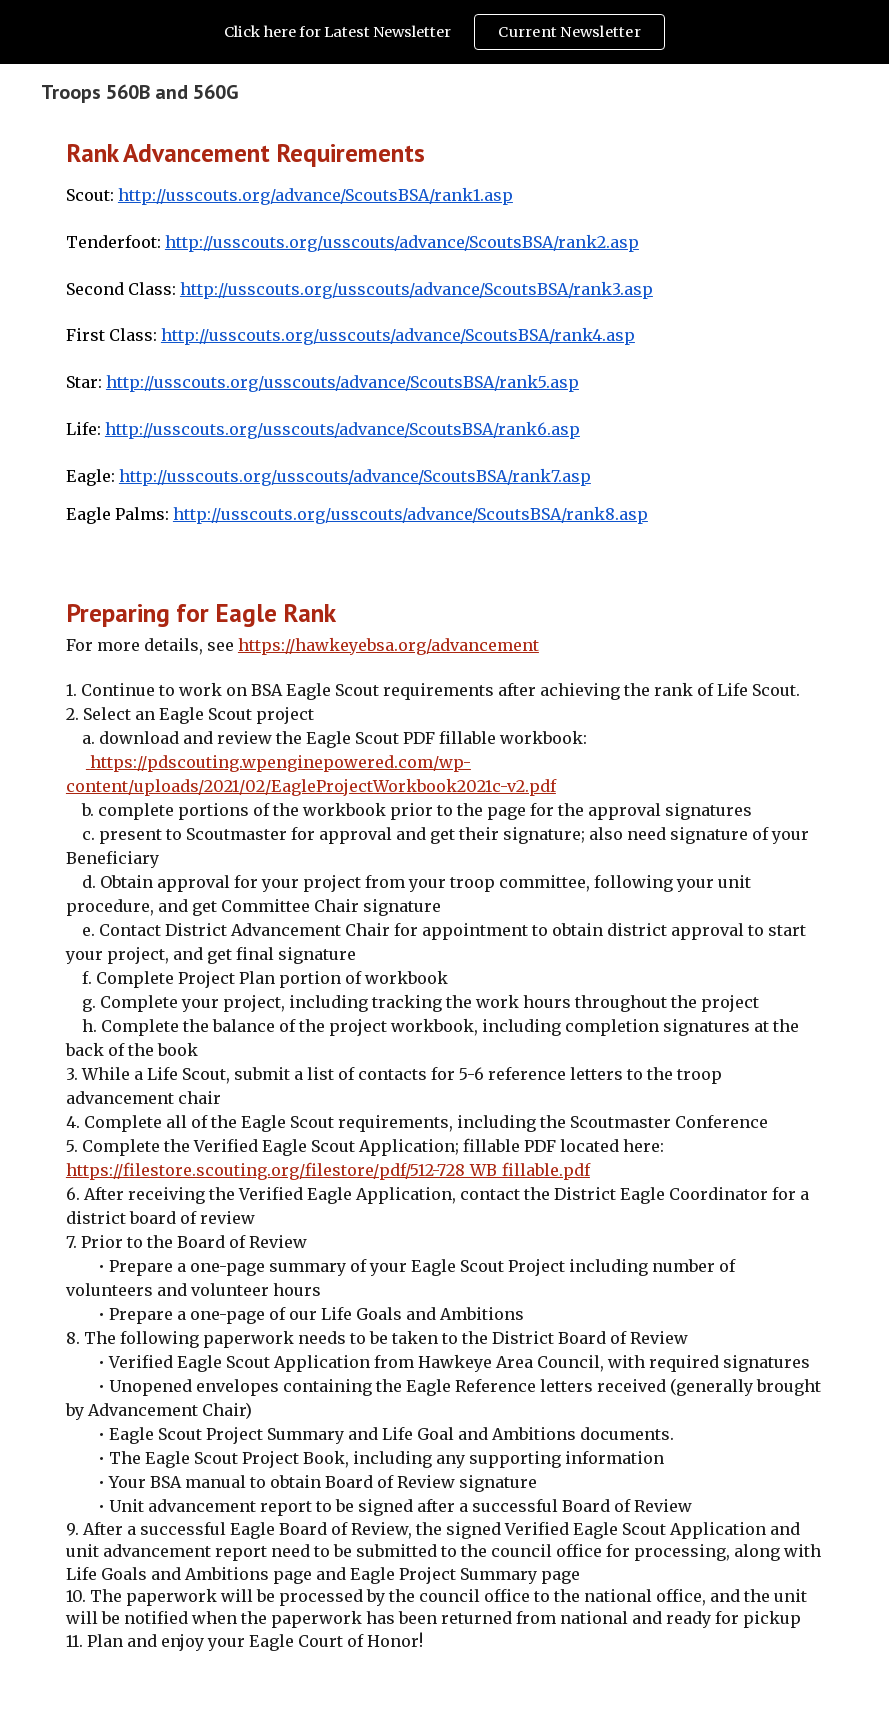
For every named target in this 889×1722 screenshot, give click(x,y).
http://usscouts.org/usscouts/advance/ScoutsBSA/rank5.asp (342, 382)
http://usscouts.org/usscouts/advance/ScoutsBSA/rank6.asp (342, 429)
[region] (444, 32)
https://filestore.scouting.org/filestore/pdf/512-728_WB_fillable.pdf (328, 1170)
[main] (444, 340)
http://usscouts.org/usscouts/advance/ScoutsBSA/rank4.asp (398, 335)
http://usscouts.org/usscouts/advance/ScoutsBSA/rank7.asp (355, 476)
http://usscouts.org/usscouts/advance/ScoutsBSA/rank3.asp (416, 289)
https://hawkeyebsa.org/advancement (388, 645)
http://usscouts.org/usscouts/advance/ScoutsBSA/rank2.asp (402, 242)
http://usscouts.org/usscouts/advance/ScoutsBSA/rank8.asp (410, 514)
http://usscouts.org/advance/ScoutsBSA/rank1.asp (315, 195)
